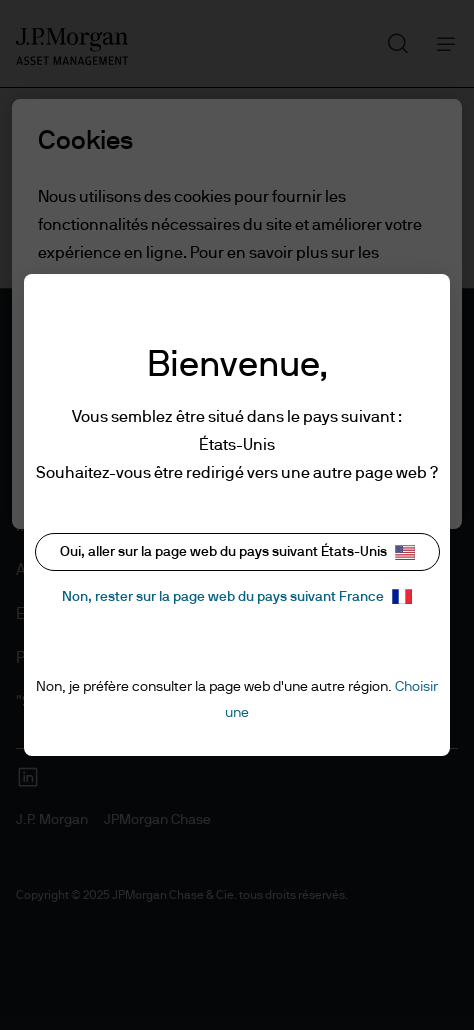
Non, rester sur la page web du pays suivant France (237, 596)
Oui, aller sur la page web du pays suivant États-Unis (237, 552)
